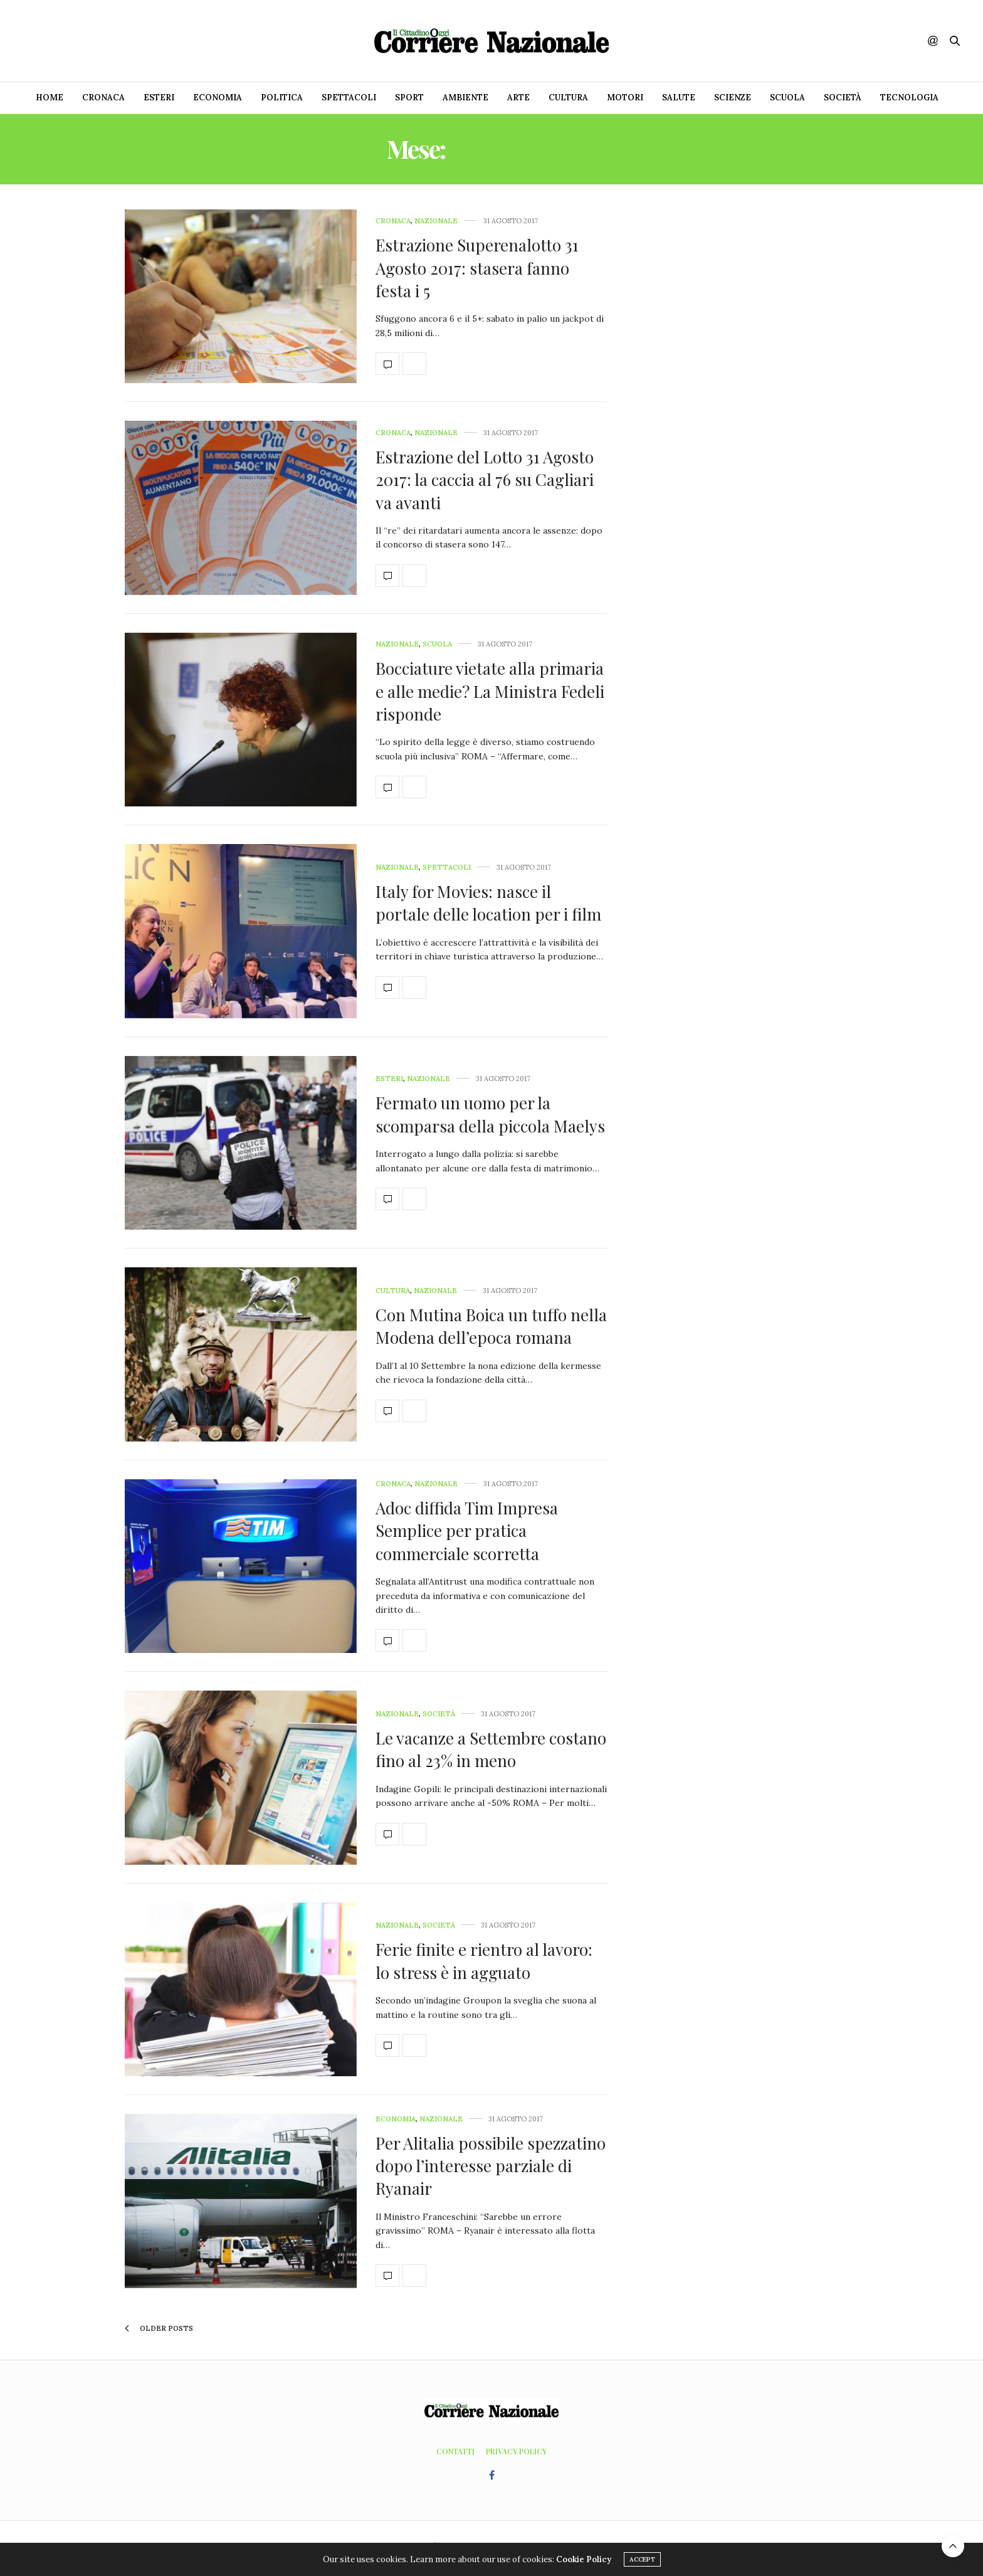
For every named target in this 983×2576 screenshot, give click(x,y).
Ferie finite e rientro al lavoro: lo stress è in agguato (484, 1960)
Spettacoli (349, 97)
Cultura (568, 97)
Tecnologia (909, 97)
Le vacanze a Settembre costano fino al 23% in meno (491, 1749)
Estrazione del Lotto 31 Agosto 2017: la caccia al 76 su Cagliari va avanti (485, 480)
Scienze (732, 97)
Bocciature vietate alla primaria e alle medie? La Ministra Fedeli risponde (490, 691)
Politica (282, 97)
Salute (678, 97)
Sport (409, 97)
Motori (625, 97)
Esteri (159, 97)
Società (842, 97)
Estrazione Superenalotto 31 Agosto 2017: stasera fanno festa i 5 (477, 268)
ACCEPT (642, 2559)
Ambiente (465, 97)
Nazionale (436, 221)
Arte (518, 97)
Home (49, 97)
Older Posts (159, 2328)
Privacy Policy (516, 2451)
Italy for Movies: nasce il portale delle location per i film (488, 902)
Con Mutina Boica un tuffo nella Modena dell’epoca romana (491, 1326)
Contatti (455, 2451)
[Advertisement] (752, 397)
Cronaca (103, 97)
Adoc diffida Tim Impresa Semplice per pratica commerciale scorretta (467, 1531)
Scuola (787, 97)
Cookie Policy (583, 2559)
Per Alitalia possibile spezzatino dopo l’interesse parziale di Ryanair (491, 2166)
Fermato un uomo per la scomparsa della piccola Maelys (490, 1114)
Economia (217, 97)
